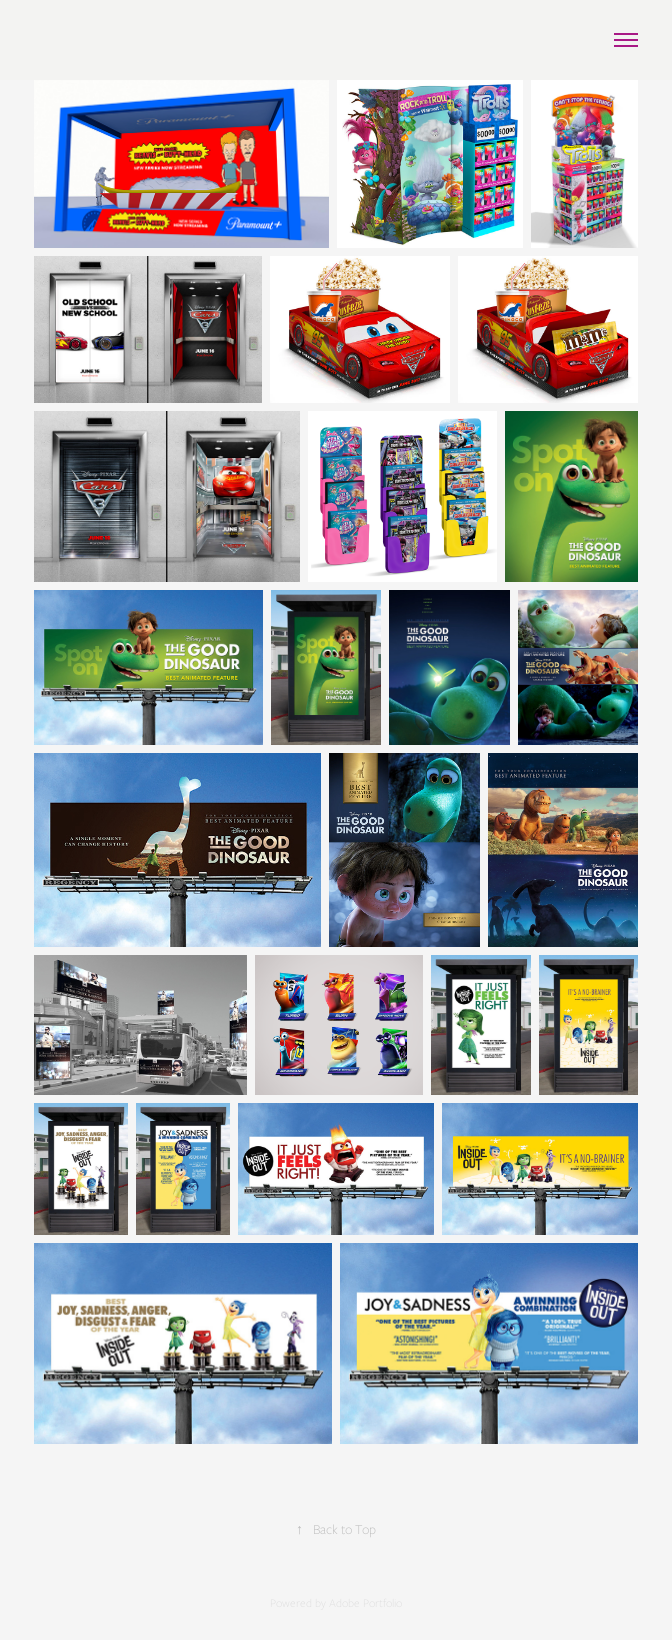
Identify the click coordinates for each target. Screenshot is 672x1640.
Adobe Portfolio (365, 1603)
